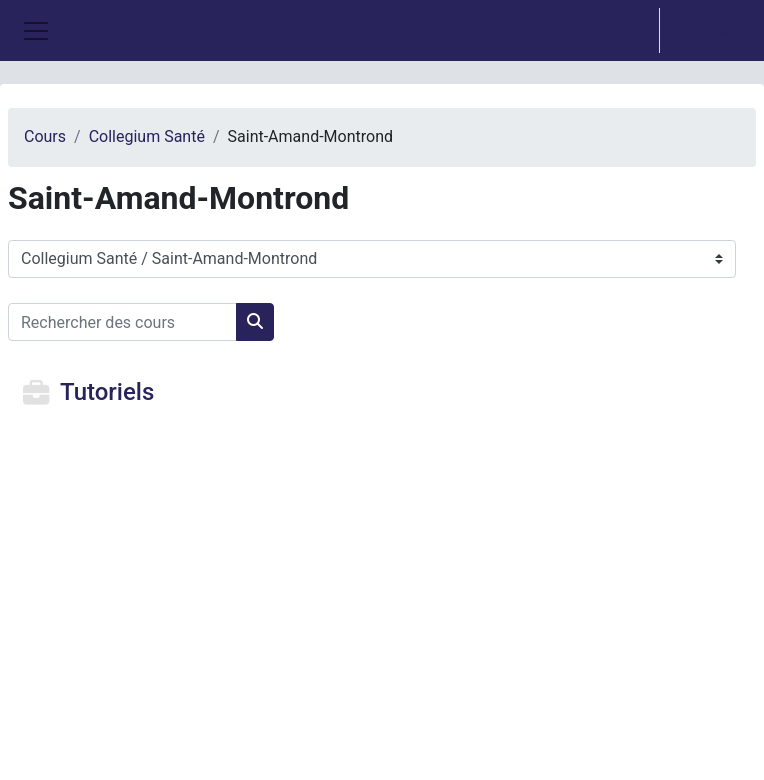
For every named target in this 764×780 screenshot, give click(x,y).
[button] (623, 30)
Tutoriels (107, 392)
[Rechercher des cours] (122, 322)
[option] (669, 30)
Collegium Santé (147, 136)
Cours (45, 136)
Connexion (709, 30)
